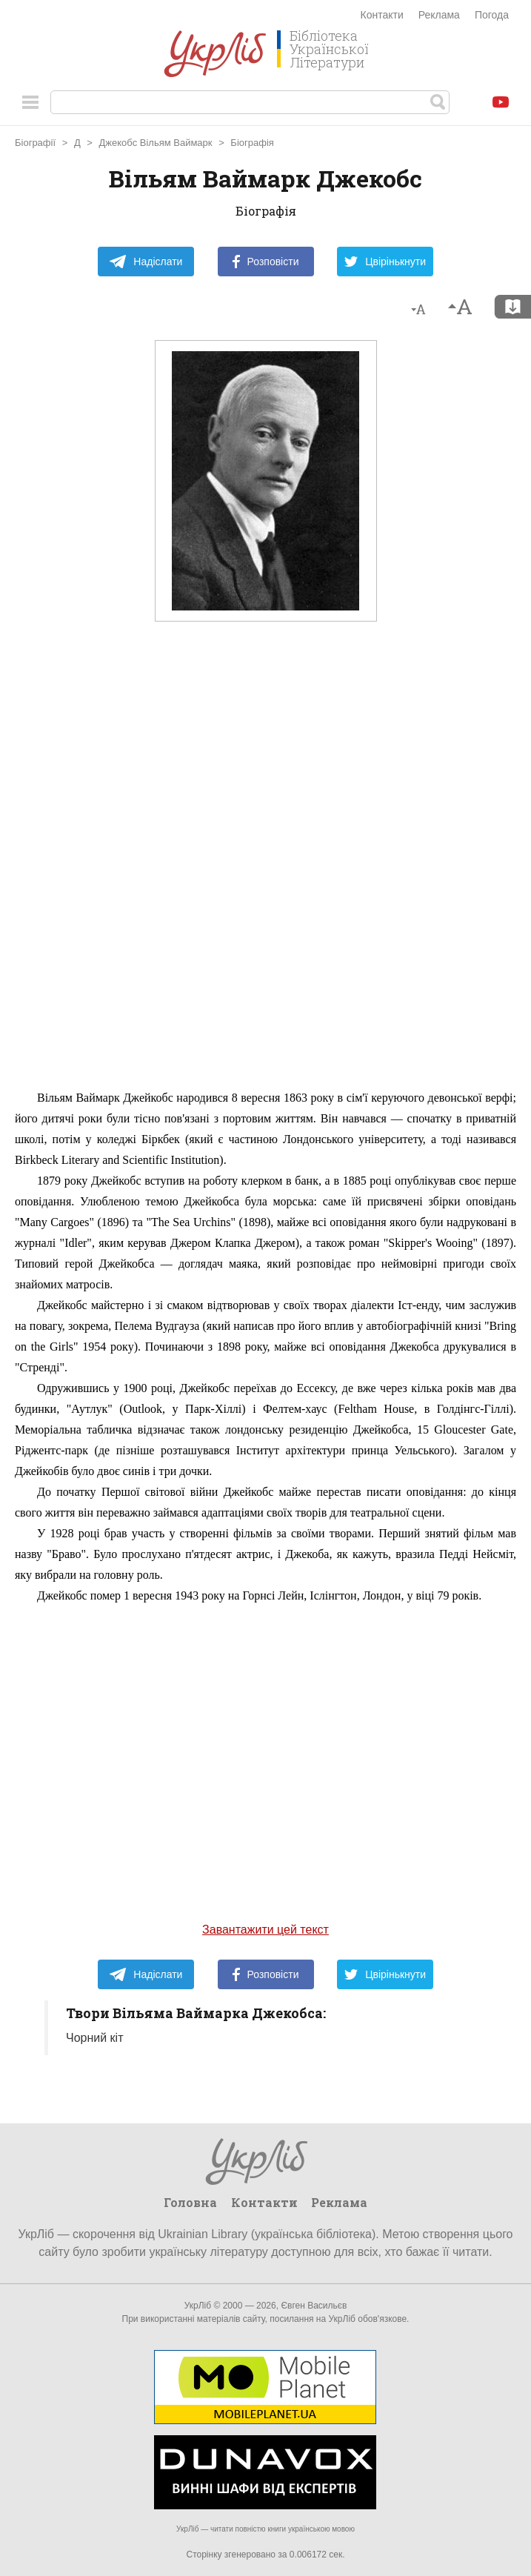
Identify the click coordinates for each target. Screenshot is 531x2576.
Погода (492, 15)
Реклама (439, 15)
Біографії (35, 142)
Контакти (382, 15)
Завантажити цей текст (265, 1929)
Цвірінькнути (385, 261)
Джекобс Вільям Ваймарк (156, 142)
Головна (190, 2202)
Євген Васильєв (314, 2305)
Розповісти (266, 261)
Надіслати (145, 261)
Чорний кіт (95, 2037)
